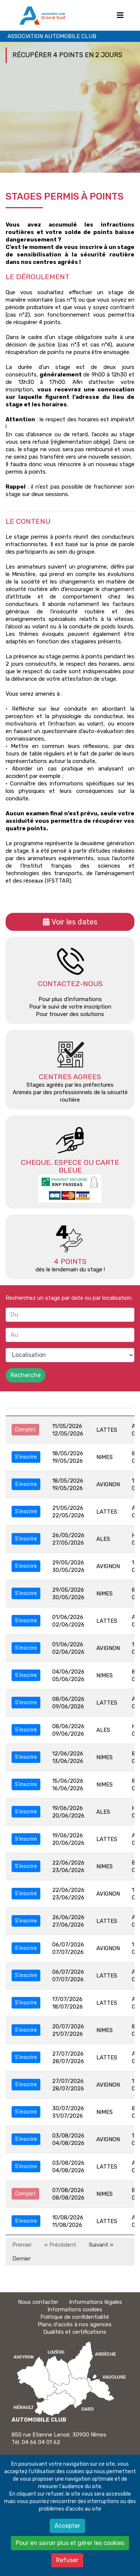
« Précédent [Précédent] (60, 2244)
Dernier (21, 2258)
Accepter (67, 2525)
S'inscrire (26, 1457)
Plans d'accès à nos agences (75, 2324)
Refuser (67, 2560)
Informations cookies (74, 2309)
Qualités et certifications (74, 2332)
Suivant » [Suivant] (101, 2244)
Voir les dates (74, 921)
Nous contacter (38, 2302)
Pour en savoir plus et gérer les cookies (70, 2542)
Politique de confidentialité (74, 2317)
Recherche (25, 1375)
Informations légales (95, 2302)
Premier (22, 2244)
